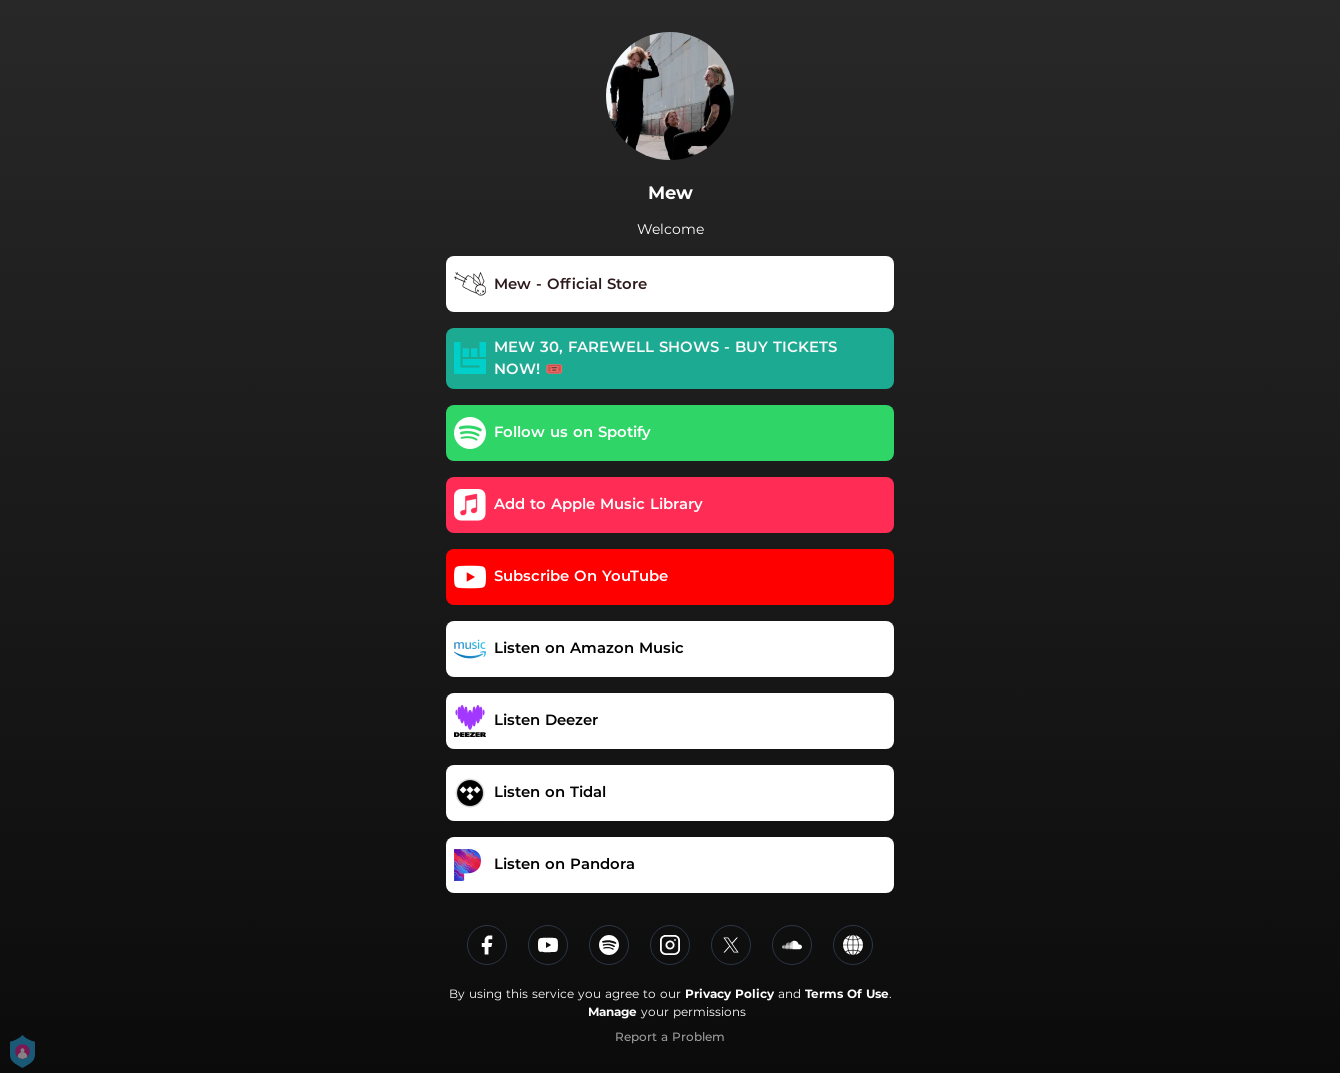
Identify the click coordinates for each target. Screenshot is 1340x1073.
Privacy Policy (729, 993)
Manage (612, 1011)
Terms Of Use (847, 993)
